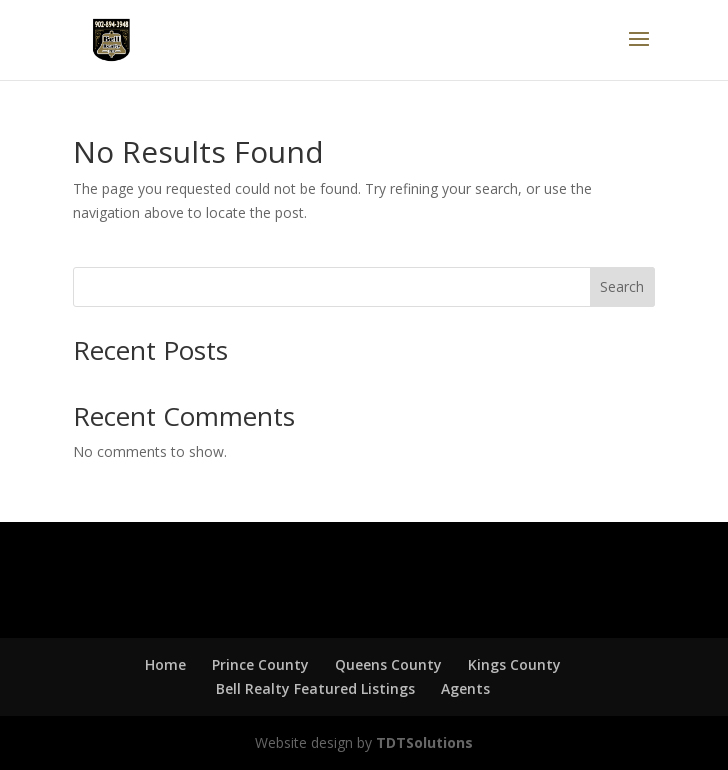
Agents (465, 688)
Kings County (514, 664)
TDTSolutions (422, 742)
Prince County (260, 664)
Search (622, 286)
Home (165, 664)
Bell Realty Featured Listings (315, 688)
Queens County (388, 664)
